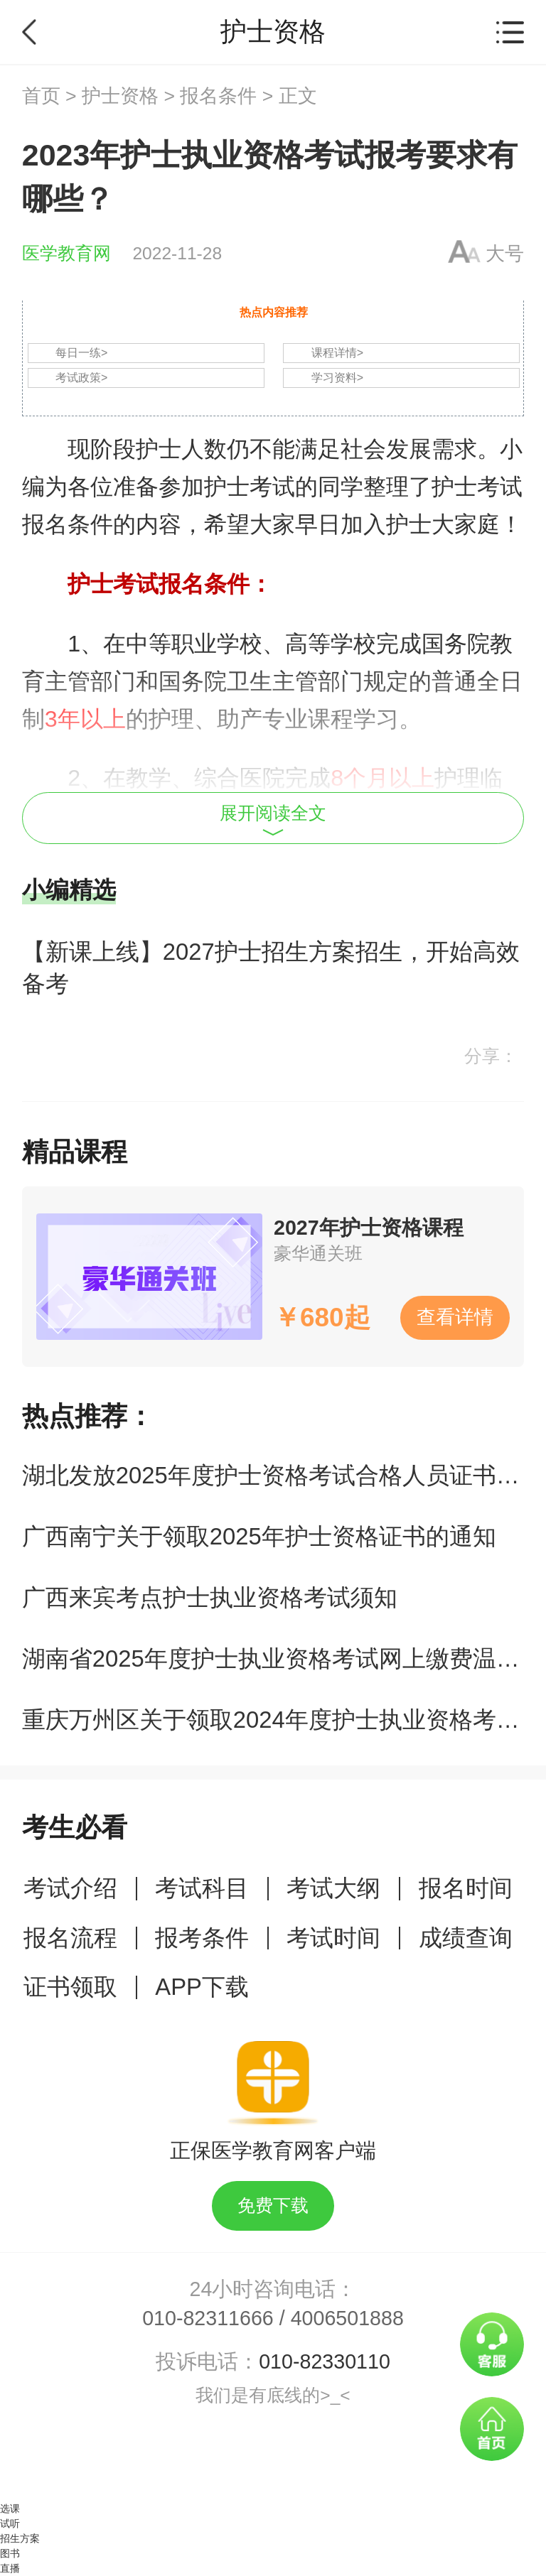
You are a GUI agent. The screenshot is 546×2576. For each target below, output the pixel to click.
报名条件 (218, 96)
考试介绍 (70, 1888)
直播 (10, 2568)
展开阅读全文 (273, 819)
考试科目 (202, 1888)
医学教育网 (66, 253)
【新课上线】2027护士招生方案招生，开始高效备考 (271, 967)
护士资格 (120, 96)
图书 (10, 2553)
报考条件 (202, 1938)
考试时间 (333, 1938)
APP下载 (202, 1987)
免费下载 (273, 2205)
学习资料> (337, 378)
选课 (10, 2508)
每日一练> (81, 353)
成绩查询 (466, 1938)
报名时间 (466, 1888)
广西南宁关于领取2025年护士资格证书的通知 (259, 1536)
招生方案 (20, 2538)
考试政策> (81, 378)
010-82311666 (208, 2318)
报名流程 (70, 1938)
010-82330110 (324, 2361)
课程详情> (337, 353)
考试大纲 (333, 1888)
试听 (10, 2523)
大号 (505, 253)
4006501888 (347, 2318)
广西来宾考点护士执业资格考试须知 (209, 1597)
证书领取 (70, 1987)
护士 (158, 449)
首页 (41, 96)
